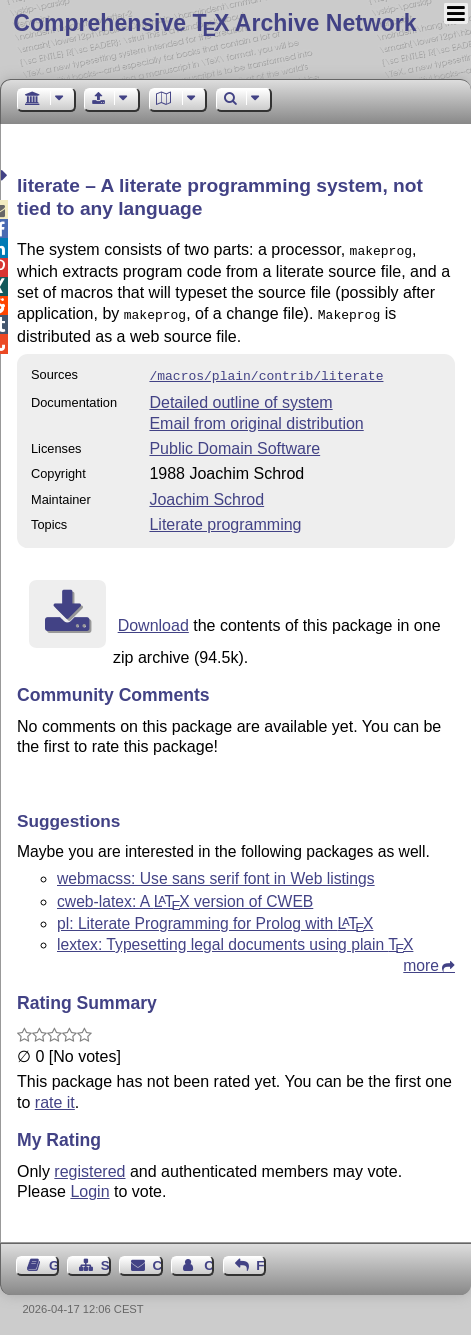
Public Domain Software (234, 442)
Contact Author (209, 1259)
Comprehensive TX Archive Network (214, 23)
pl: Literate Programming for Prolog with (215, 917)
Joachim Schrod (206, 493)
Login (89, 1185)
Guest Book (54, 1259)
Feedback (261, 1259)
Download (153, 619)
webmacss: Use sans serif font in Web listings (216, 872)
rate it (55, 1096)
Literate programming (225, 518)
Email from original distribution (256, 417)
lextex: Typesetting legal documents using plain (235, 938)
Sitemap (106, 1259)
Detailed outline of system (240, 396)
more (421, 959)
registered (89, 1165)
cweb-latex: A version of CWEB (185, 895)
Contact (158, 1259)
